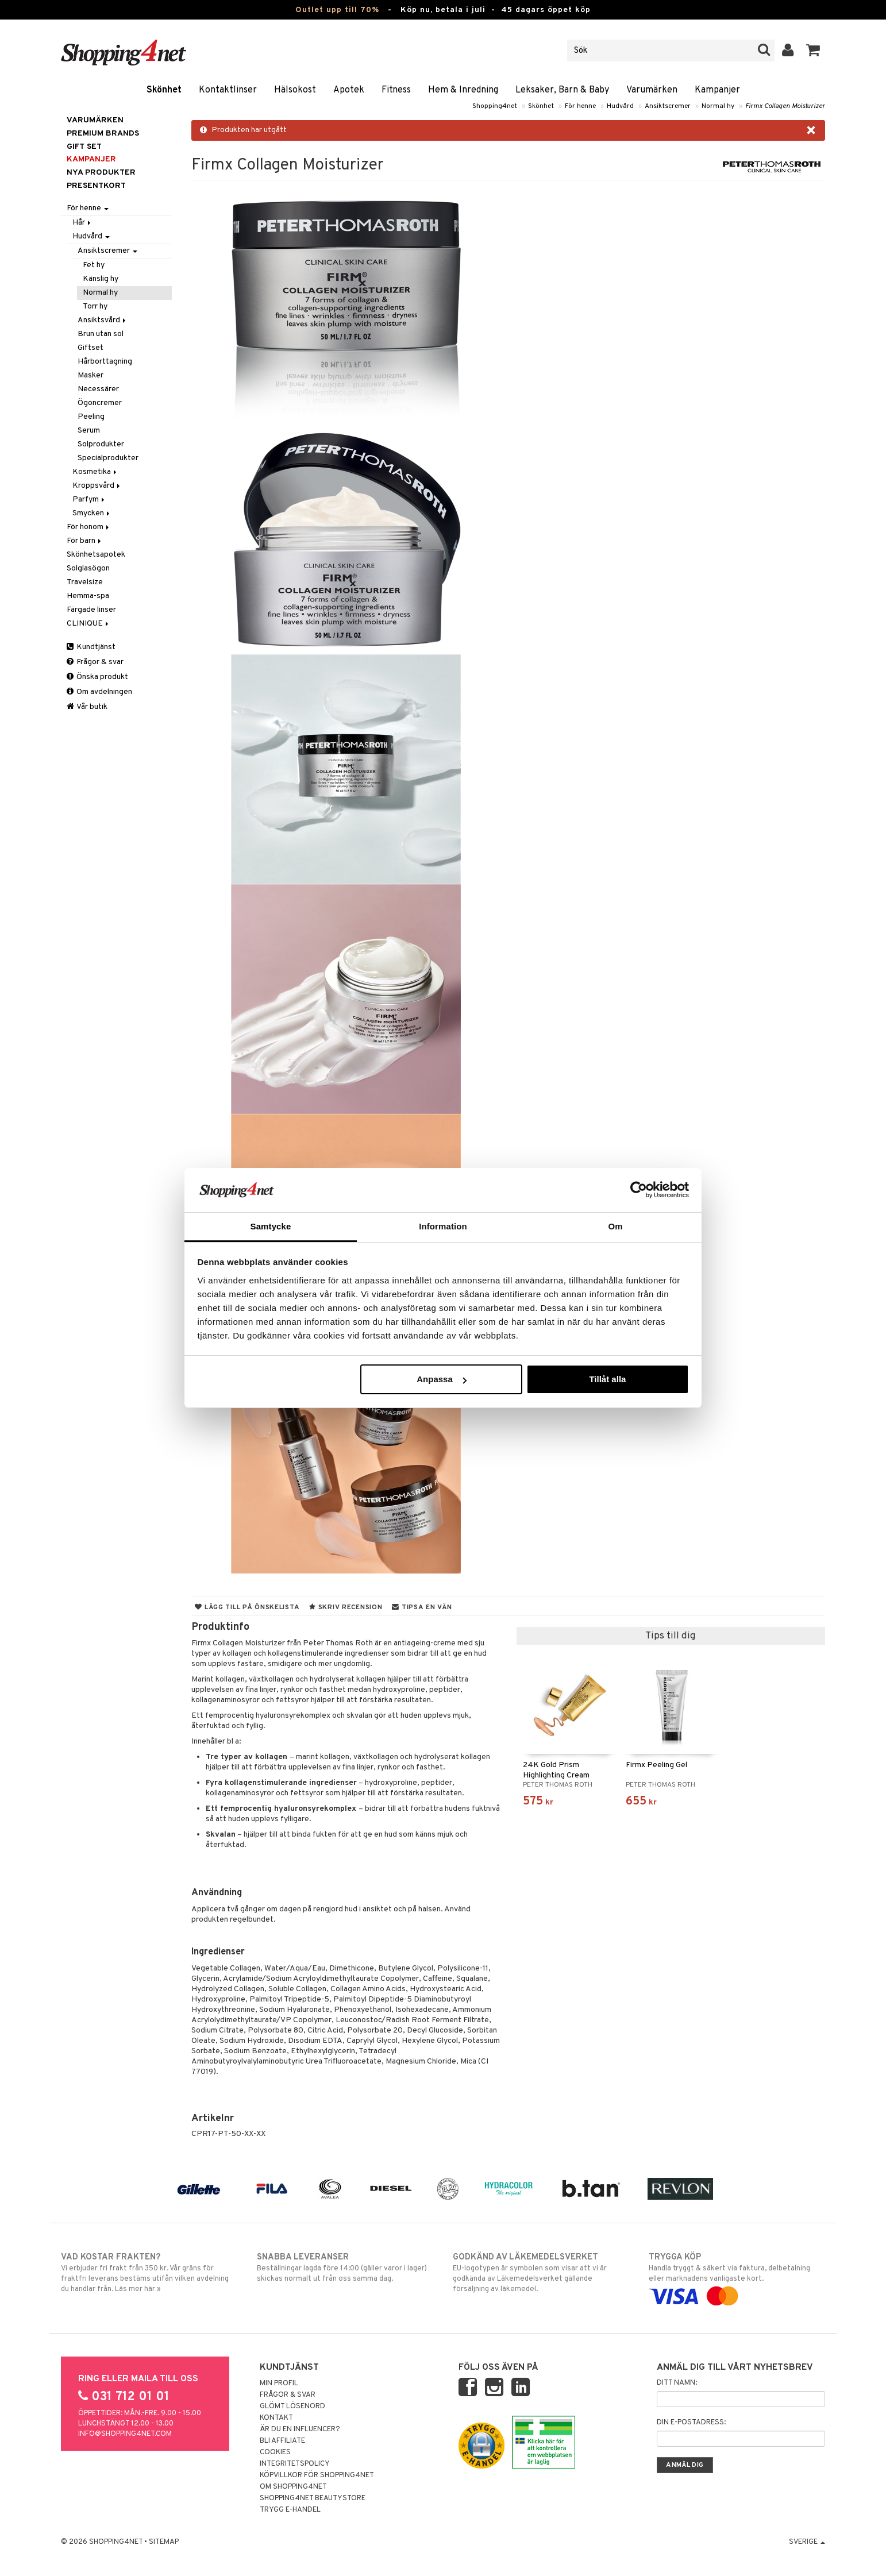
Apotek (348, 90)
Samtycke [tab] (271, 1226)
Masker (90, 375)
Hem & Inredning (463, 90)
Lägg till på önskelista (247, 1607)
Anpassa (442, 1379)
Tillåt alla (607, 1379)
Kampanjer (717, 90)
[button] (813, 50)
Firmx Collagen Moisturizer (785, 106)
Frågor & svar (95, 662)
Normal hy (718, 106)
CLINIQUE (88, 623)
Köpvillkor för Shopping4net (317, 2475)
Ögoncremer (100, 403)
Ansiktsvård (103, 320)
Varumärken (651, 90)
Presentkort (96, 186)
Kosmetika (95, 472)
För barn (85, 541)
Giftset (90, 348)
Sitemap (164, 2542)
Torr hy (95, 306)
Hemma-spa (88, 596)
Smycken (91, 513)
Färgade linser (91, 610)
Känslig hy (100, 279)
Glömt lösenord (292, 2406)
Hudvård (620, 106)
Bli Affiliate (282, 2441)
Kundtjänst (91, 647)
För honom (89, 527)
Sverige (807, 2542)
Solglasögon (88, 568)
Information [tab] (443, 1226)
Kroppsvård (97, 486)
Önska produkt (97, 677)
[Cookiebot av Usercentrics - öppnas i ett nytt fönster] (638, 1189)
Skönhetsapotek (96, 555)
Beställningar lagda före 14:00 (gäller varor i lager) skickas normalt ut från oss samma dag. (345, 2267)
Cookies (275, 2452)
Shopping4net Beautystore (312, 2498)
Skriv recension (345, 1607)
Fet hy (94, 265)
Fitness (396, 90)
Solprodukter (101, 444)
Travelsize (85, 582)
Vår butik (87, 707)
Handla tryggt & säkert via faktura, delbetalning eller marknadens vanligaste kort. (737, 2276)
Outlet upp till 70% (337, 10)
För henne (580, 106)
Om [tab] (615, 1226)
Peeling (91, 417)
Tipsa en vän (422, 1607)
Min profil (279, 2383)
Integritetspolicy (295, 2464)
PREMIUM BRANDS (103, 133)
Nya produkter (101, 173)
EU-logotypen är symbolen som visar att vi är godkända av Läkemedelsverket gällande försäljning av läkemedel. (541, 2272)
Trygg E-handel (290, 2510)
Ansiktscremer (668, 106)
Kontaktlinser (228, 90)
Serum (89, 430)
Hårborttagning (105, 362)
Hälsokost (295, 90)
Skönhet (164, 90)
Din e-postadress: (691, 2422)
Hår (82, 222)
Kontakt (276, 2418)
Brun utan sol (101, 334)
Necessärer (98, 389)
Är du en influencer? (300, 2429)
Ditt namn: (677, 2383)
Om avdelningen (99, 692)
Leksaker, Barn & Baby (562, 90)
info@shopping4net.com (125, 2434)
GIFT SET (84, 147)
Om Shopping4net (293, 2487)
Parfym (89, 499)
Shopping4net (494, 106)
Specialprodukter (108, 458)
